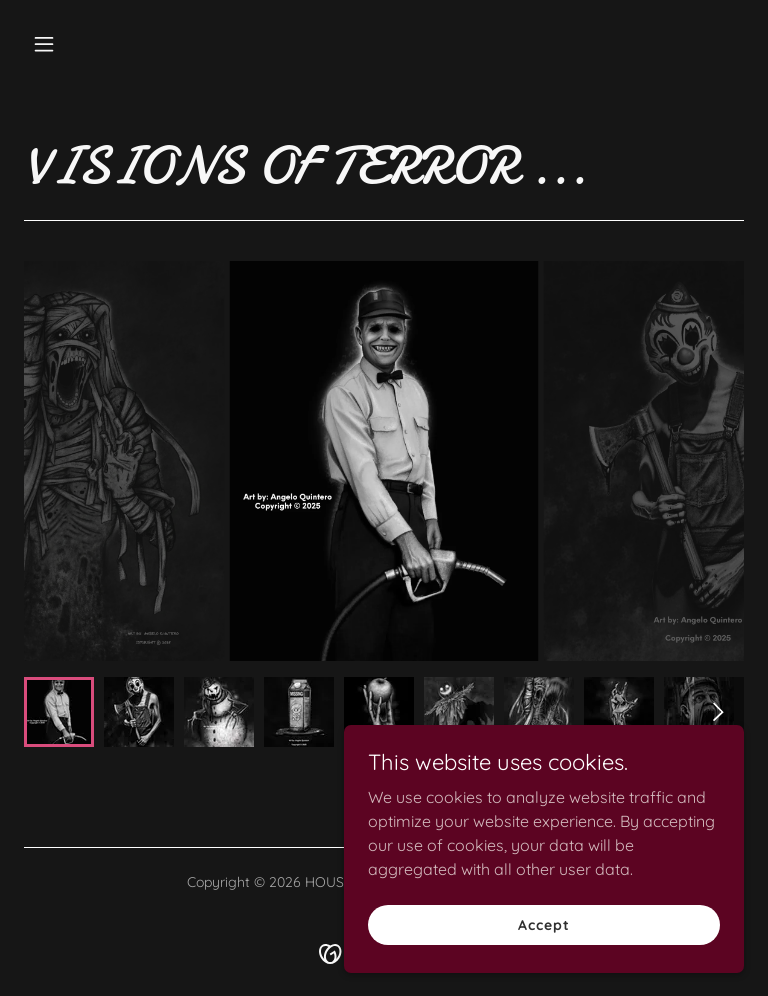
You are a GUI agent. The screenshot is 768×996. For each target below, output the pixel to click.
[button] (78, 44)
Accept (543, 924)
